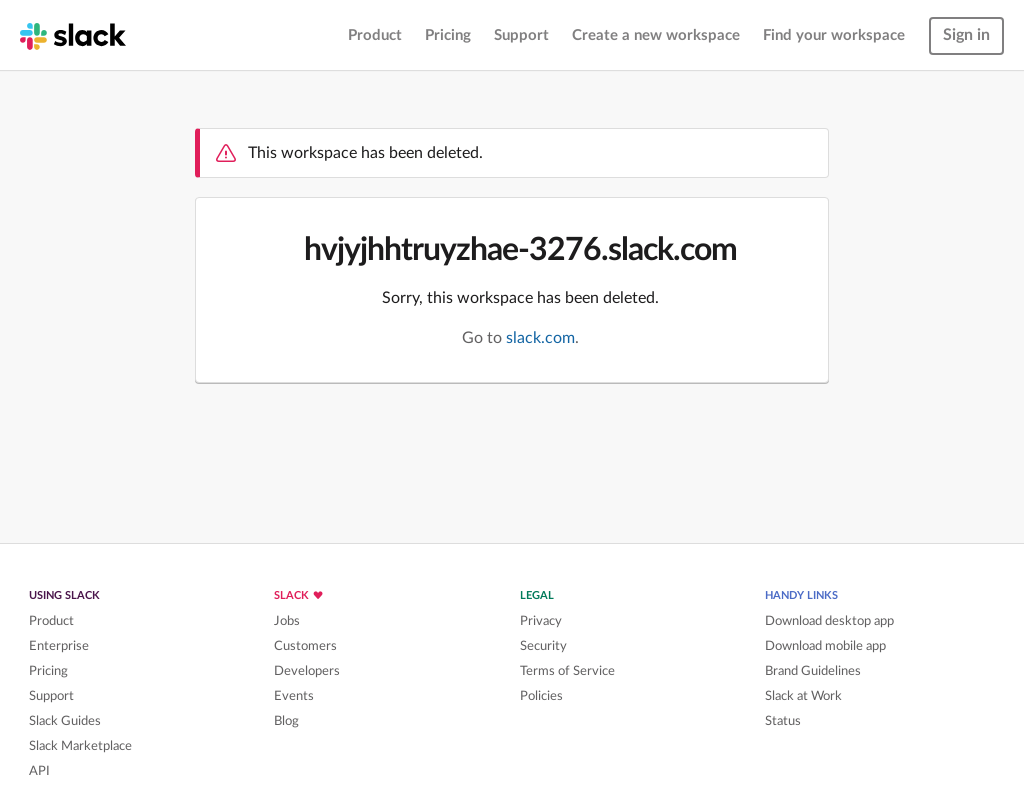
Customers (305, 646)
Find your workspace (834, 35)
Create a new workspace (656, 35)
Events (294, 696)
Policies (541, 696)
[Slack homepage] (73, 35)
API (39, 771)
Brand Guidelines (813, 671)
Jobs (287, 621)
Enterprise (59, 646)
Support (521, 35)
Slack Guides (65, 721)
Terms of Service (567, 671)
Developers (307, 671)
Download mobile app (825, 646)
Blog (286, 721)
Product (375, 35)
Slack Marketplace (80, 746)
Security (543, 646)
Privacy (541, 621)
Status (783, 721)
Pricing (448, 35)
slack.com (540, 338)
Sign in (966, 35)
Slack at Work (803, 696)
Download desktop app (829, 621)
